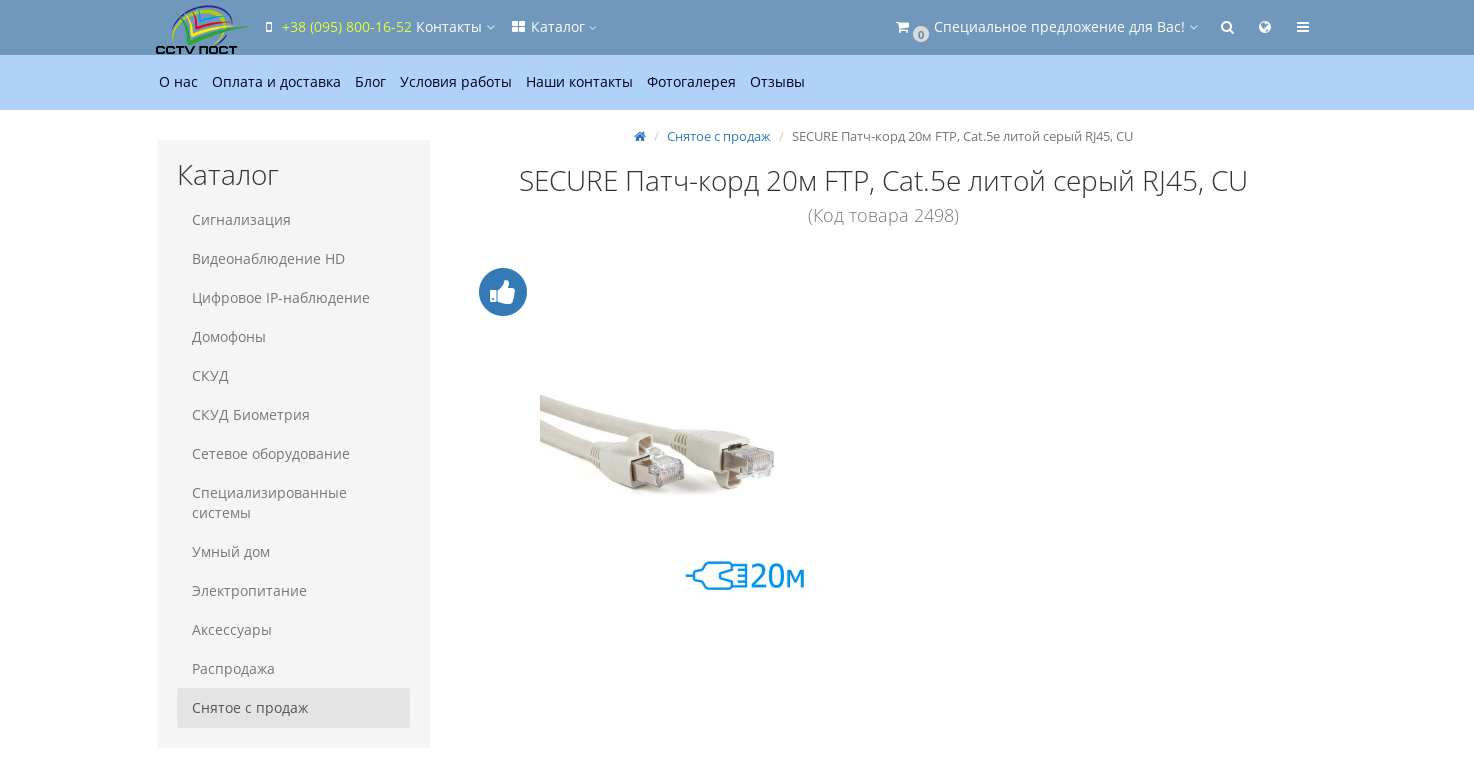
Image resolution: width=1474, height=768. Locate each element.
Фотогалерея (691, 81)
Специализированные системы (269, 502)
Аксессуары (232, 629)
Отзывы (777, 81)
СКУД (210, 375)
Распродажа (233, 668)
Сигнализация (241, 219)
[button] (1045, 27)
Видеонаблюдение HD (268, 258)
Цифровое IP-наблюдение (281, 297)
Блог (370, 81)
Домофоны (229, 336)
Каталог (553, 26)
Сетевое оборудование (271, 453)
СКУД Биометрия (251, 414)
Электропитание (249, 590)
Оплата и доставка (276, 81)
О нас (178, 81)
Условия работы (456, 81)
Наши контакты (579, 81)
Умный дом (231, 551)
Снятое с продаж (250, 707)
